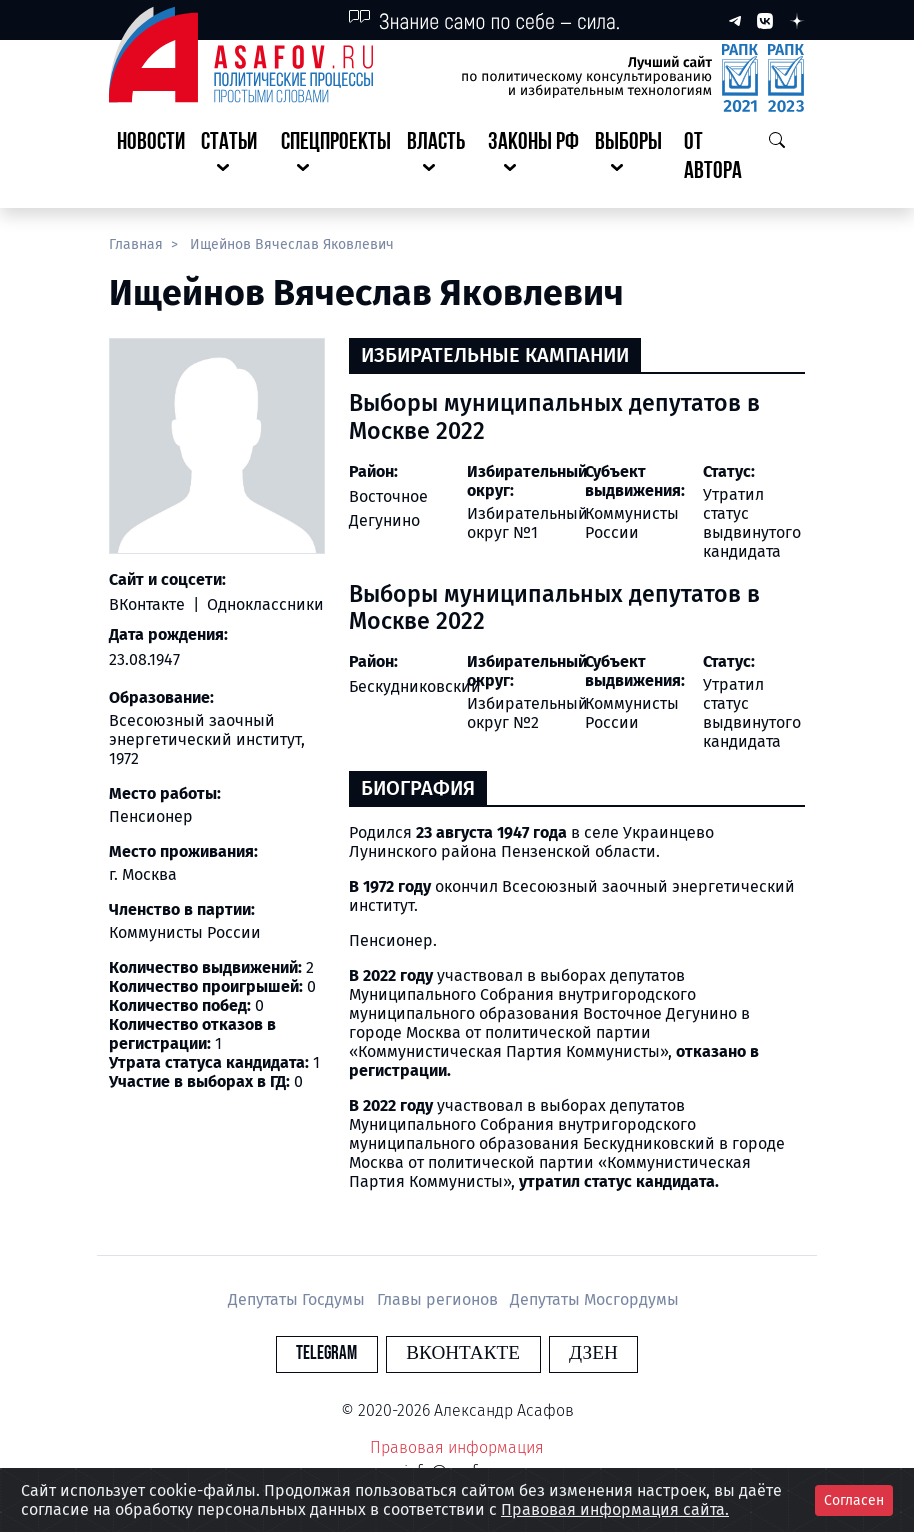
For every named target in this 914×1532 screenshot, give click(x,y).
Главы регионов (439, 1299)
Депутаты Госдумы (298, 1299)
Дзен (578, 1353)
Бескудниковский (415, 686)
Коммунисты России (632, 523)
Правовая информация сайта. (615, 1509)
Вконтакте (463, 1353)
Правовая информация (457, 1447)
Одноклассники (263, 604)
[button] (233, 158)
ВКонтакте (149, 604)
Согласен (854, 1500)
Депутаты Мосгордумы (594, 1299)
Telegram (341, 1353)
